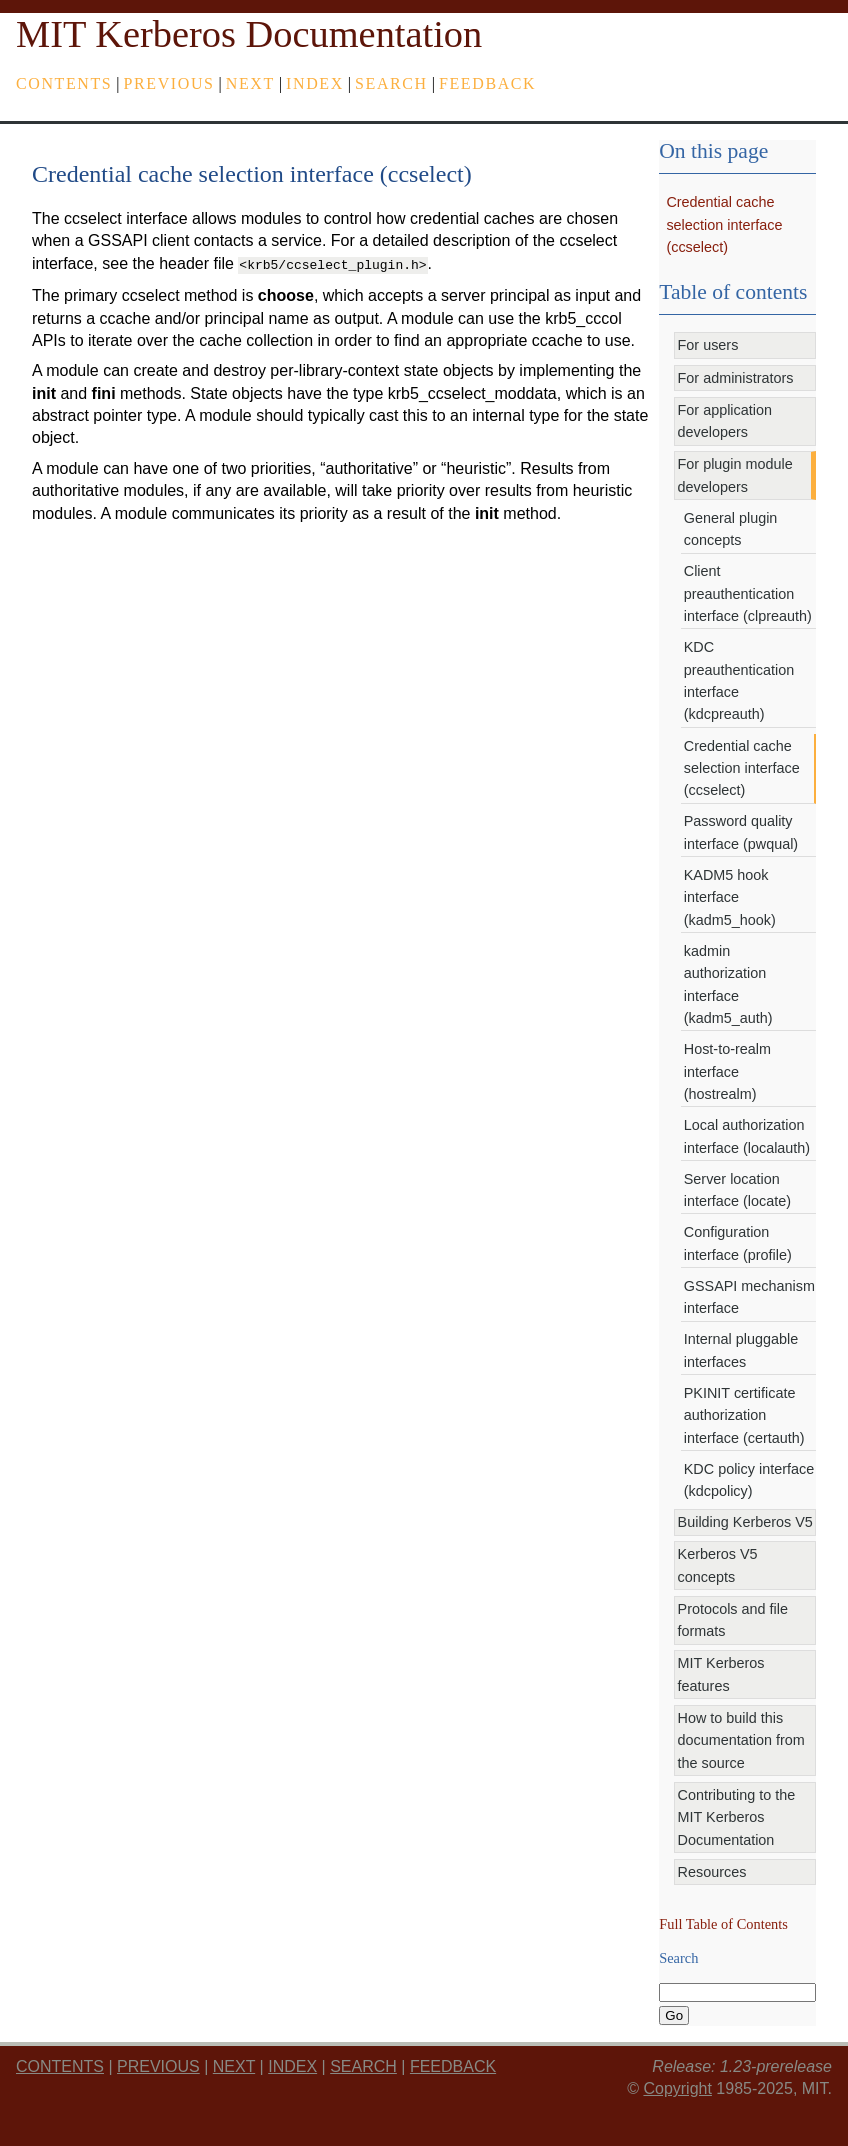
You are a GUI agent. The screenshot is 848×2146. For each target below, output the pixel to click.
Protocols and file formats (733, 1620)
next (250, 83)
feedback (487, 83)
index (315, 83)
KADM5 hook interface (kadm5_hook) (730, 897)
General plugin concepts (731, 529)
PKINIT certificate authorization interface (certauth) (744, 1415)
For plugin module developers (735, 475)
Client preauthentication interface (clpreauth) (748, 593)
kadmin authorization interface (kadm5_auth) (728, 984)
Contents (64, 83)
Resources (712, 1872)
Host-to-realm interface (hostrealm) (727, 1071)
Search (391, 83)
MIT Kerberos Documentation (249, 34)
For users (708, 345)
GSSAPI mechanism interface (749, 1297)
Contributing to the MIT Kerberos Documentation (737, 1817)
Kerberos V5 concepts (718, 1565)
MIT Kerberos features (721, 1674)
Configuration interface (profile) (738, 1243)
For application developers (725, 421)
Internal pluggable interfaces (741, 1350)
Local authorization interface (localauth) (747, 1136)
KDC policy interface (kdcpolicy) (749, 1480)
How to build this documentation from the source (741, 1740)
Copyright (677, 2088)
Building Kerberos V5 (745, 1522)
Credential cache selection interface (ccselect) (724, 224)
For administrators (736, 378)
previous (169, 83)
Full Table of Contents (723, 1924)
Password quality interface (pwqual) (741, 832)
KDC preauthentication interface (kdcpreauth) (739, 680)
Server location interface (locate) (737, 1190)
